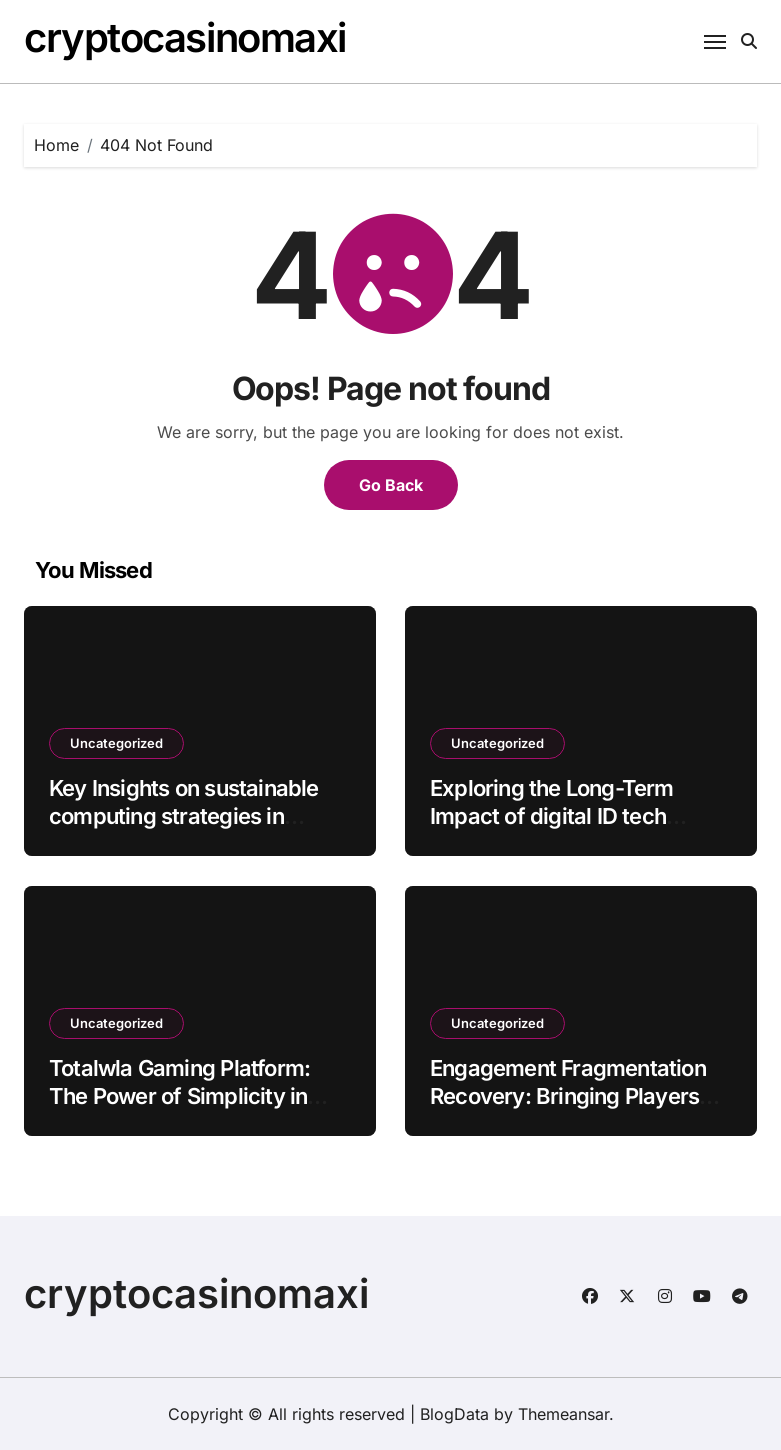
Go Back (391, 485)
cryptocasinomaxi (185, 37)
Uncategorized (116, 743)
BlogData (454, 1414)
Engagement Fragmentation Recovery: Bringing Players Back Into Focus (568, 1096)
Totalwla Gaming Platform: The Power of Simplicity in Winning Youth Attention (179, 1096)
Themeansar (563, 1414)
